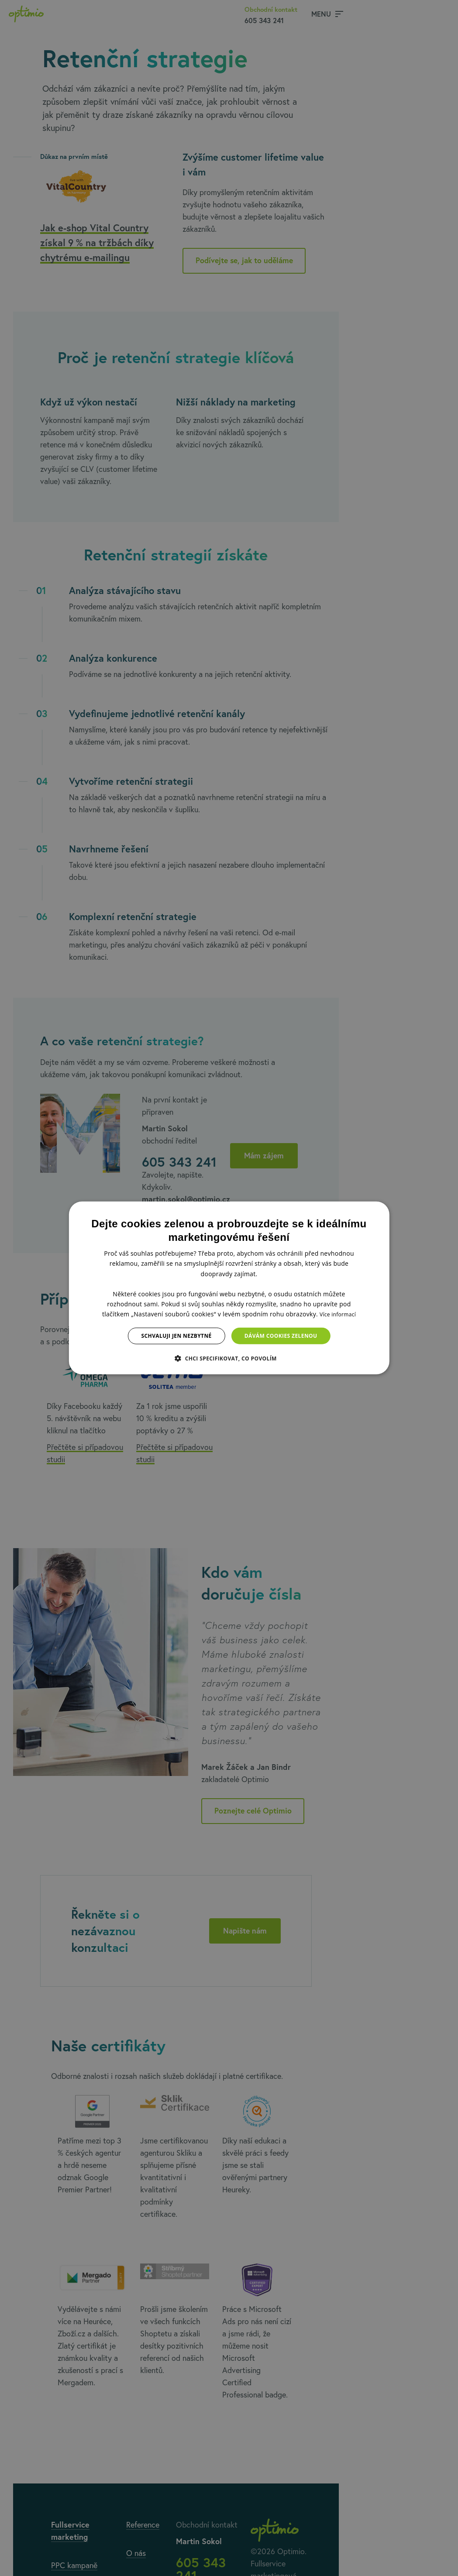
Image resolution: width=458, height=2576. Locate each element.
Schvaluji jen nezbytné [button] (176, 1336)
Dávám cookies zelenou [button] (280, 1336)
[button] (229, 1358)
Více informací (338, 1314)
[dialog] (229, 1288)
